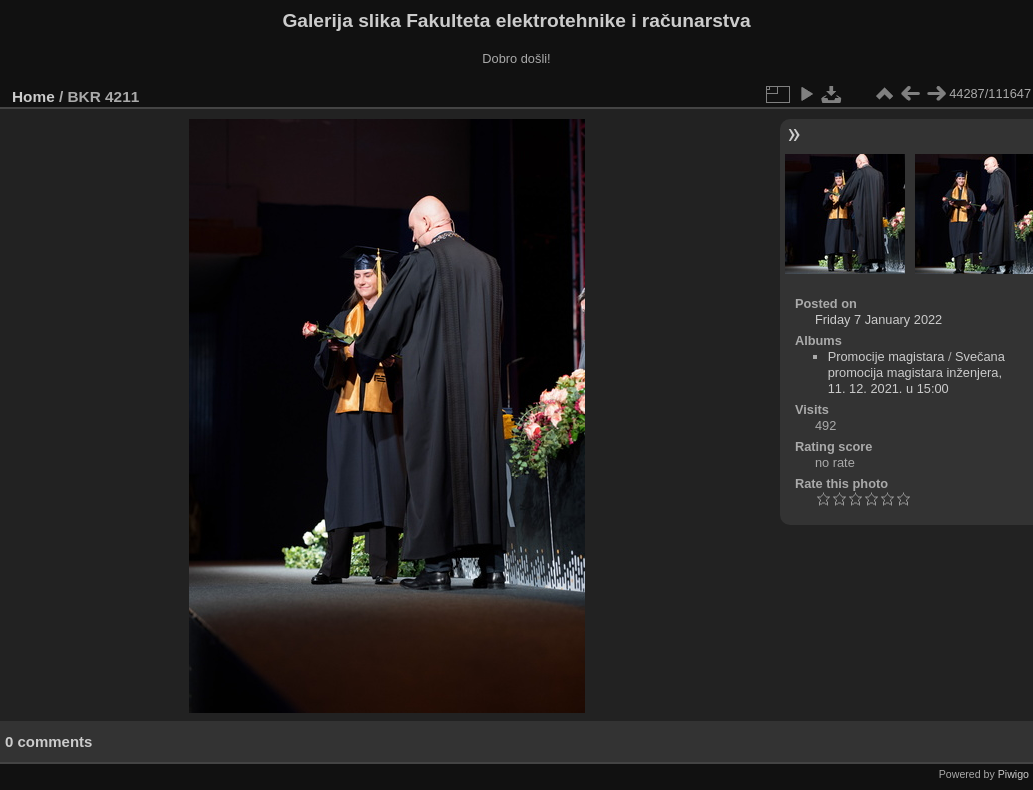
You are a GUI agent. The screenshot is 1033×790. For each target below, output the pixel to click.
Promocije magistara (886, 356)
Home (33, 96)
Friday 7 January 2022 (878, 319)
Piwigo (1013, 774)
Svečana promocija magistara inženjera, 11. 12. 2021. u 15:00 (916, 372)
